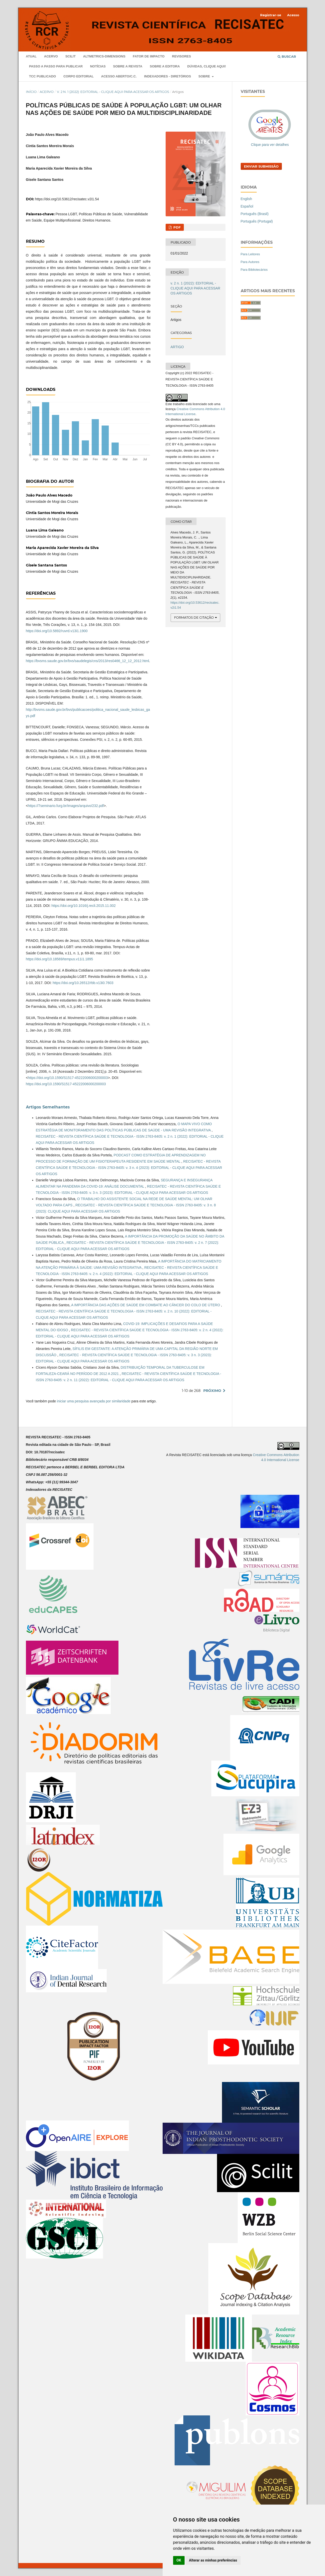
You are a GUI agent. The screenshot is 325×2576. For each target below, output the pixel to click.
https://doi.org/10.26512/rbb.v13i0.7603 (83, 983)
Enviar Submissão (261, 166)
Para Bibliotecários (254, 269)
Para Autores (250, 262)
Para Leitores (250, 254)
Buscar (287, 56)
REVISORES (181, 56)
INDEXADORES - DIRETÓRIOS (167, 76)
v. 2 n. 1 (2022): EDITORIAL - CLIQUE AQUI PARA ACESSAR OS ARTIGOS (113, 92)
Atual (31, 56)
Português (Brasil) (255, 214)
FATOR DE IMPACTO (149, 56)
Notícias (98, 66)
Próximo (212, 1390)
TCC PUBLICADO (42, 76)
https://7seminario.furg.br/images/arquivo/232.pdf (66, 806)
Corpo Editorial (78, 76)
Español (247, 206)
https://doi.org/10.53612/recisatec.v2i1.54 (67, 199)
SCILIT (70, 56)
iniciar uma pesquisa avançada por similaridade (93, 1401)
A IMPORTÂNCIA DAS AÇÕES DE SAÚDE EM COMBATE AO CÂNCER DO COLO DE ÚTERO (146, 1305)
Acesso (293, 15)
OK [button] (179, 2560)
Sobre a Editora (165, 66)
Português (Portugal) (257, 221)
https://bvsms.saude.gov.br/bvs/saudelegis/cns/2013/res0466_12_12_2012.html (87, 661)
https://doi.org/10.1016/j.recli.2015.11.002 (83, 906)
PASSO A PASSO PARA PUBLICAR (56, 66)
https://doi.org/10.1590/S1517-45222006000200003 (68, 1078)
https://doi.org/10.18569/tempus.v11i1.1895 (59, 959)
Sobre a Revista (127, 66)
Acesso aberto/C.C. (118, 76)
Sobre (205, 76)
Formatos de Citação (194, 617)
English (246, 199)
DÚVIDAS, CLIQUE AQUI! (206, 66)
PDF (176, 227)
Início (31, 92)
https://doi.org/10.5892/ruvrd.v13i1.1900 (57, 631)
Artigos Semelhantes (48, 1107)
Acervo (51, 56)
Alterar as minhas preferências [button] (213, 2560)
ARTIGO (177, 347)
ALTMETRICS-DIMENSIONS (104, 56)
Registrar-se (270, 15)
